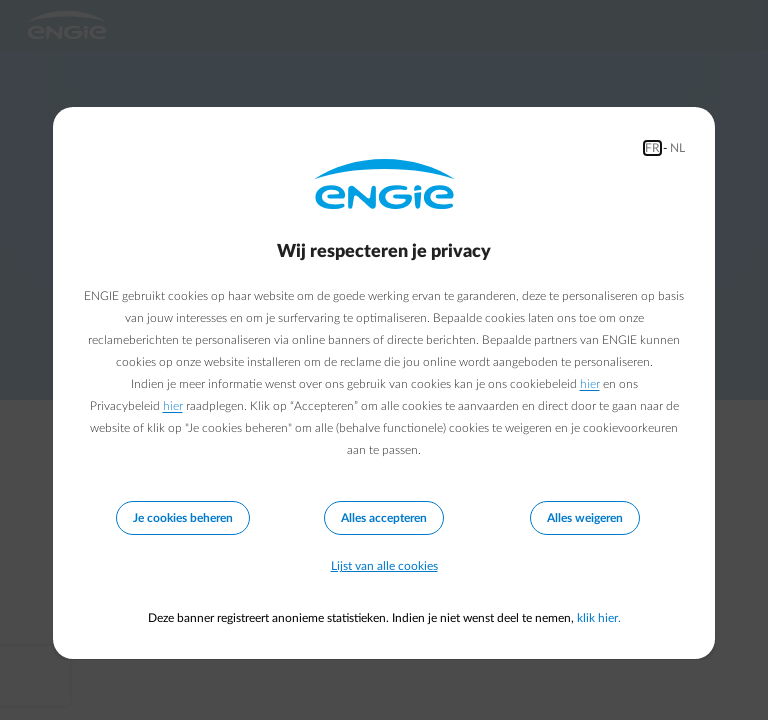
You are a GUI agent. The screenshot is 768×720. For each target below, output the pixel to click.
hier (590, 384)
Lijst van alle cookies (384, 566)
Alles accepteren (384, 518)
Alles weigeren (585, 518)
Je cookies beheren (183, 518)
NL (677, 148)
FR (652, 148)
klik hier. (599, 618)
